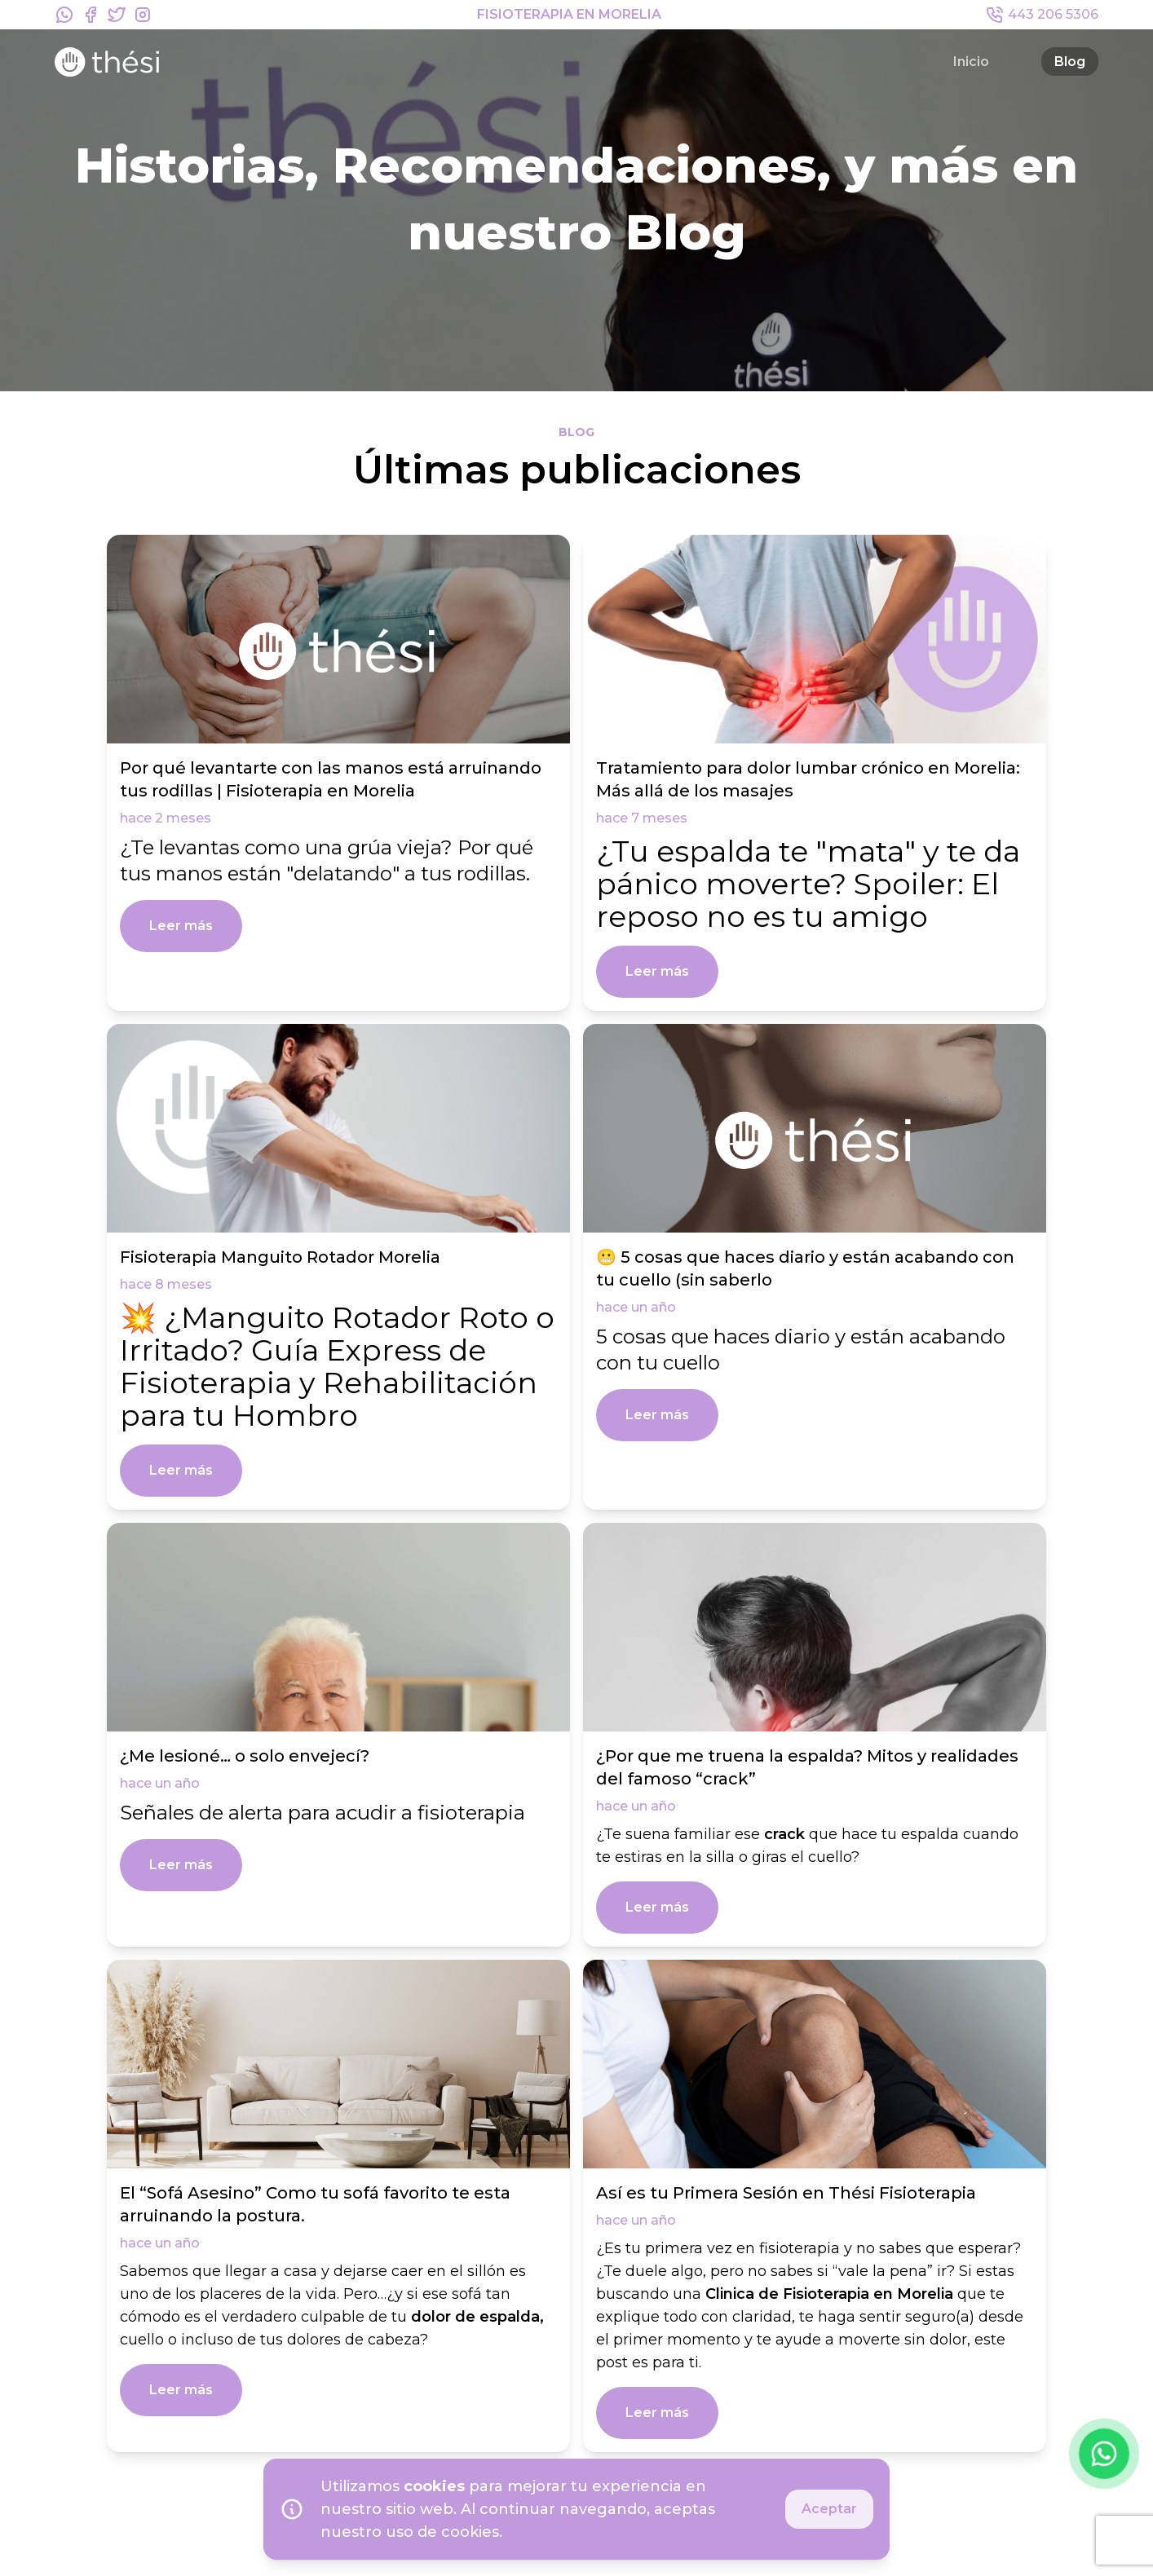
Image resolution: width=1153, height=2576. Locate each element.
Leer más (181, 925)
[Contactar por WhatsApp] (1104, 2453)
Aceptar (829, 2508)
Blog (1069, 61)
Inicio (971, 61)
